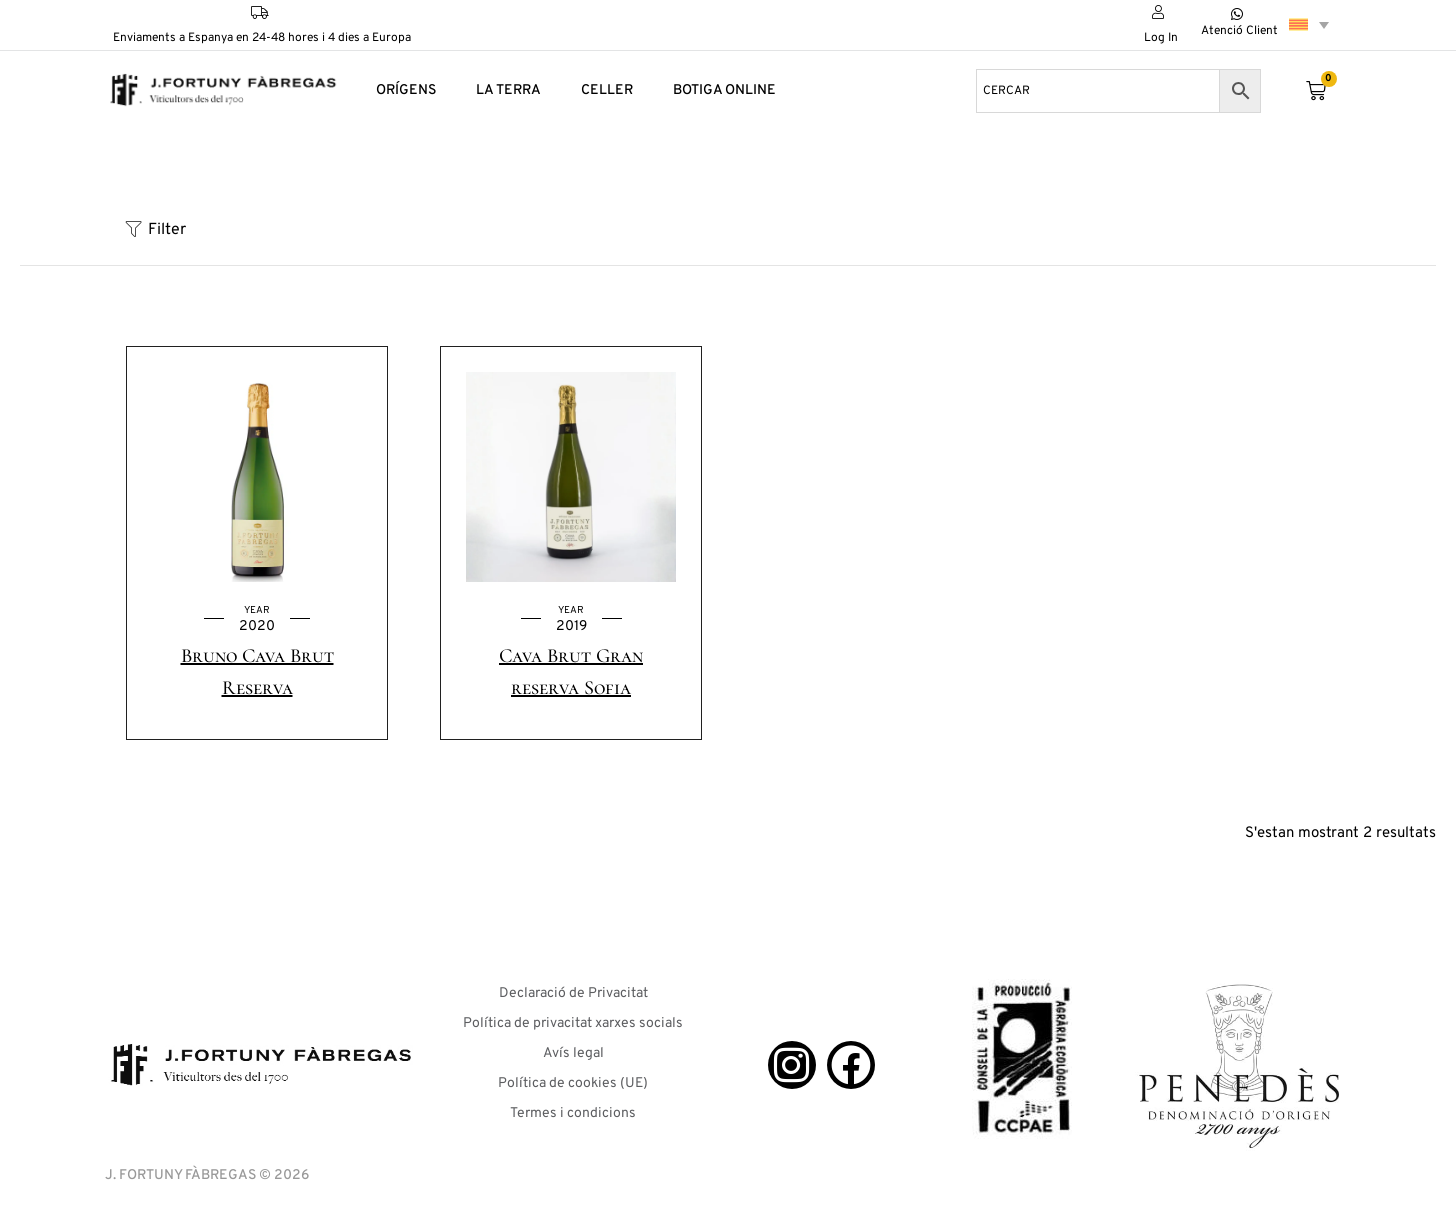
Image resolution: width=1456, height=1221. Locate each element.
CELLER (607, 90)
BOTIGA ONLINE (724, 90)
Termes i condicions (573, 1113)
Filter (156, 229)
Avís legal (573, 1053)
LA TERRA (508, 90)
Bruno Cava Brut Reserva (257, 672)
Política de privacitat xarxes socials (573, 1023)
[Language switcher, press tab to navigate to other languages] (1309, 24)
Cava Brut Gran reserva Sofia (571, 672)
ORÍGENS (406, 90)
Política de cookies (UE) (573, 1083)
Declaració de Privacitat (573, 993)
